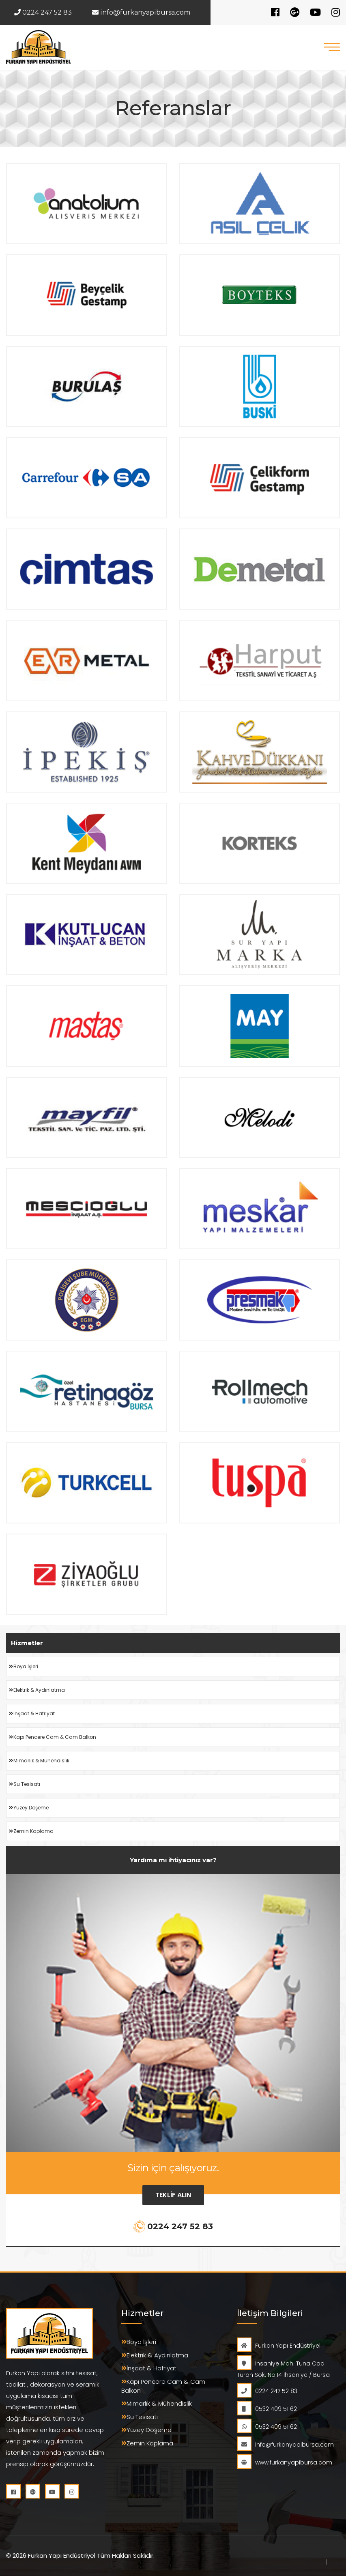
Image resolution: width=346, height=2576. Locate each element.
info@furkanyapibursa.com (141, 12)
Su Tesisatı (24, 1784)
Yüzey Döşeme (29, 1808)
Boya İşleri (23, 1666)
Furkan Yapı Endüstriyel (278, 2346)
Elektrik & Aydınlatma (37, 1690)
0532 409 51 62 (267, 2409)
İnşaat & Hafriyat (32, 1713)
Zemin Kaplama (31, 1831)
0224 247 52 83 (43, 12)
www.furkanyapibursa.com (284, 2462)
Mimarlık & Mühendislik (39, 1760)
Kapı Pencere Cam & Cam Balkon (52, 1737)
